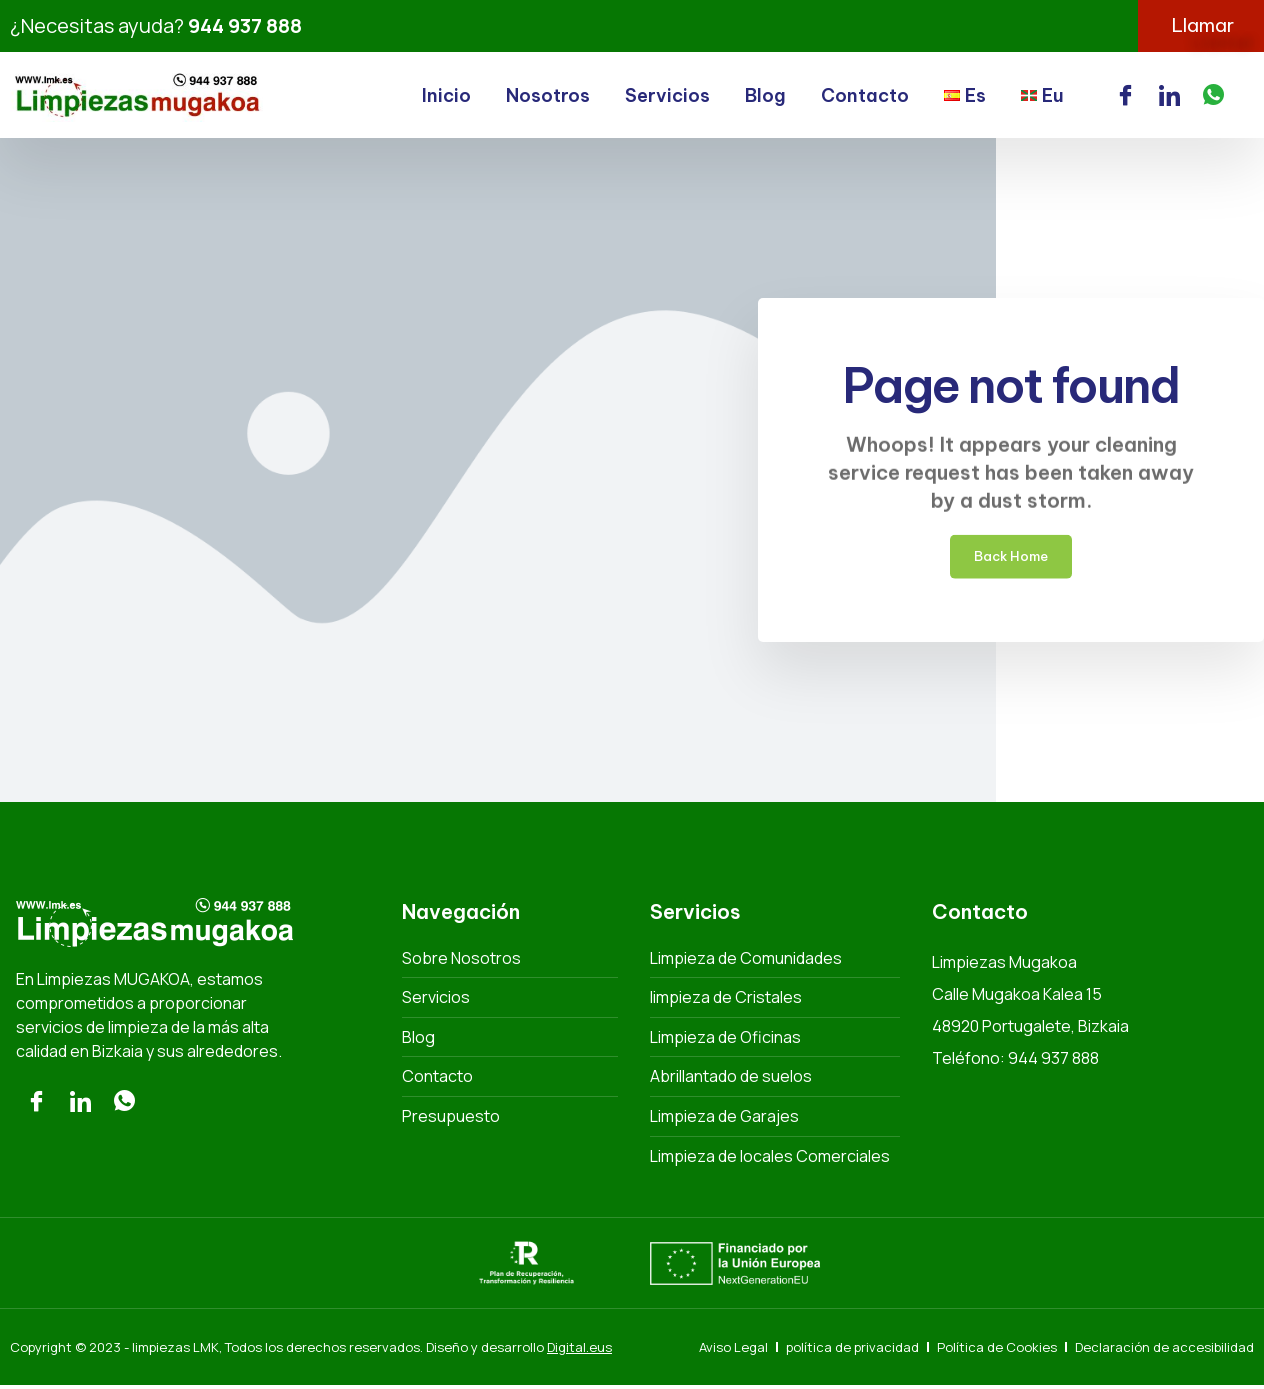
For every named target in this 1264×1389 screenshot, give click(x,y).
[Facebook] (1125, 97)
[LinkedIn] (1169, 97)
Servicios (667, 97)
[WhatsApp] (1213, 97)
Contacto (865, 97)
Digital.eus (579, 1350)
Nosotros (548, 97)
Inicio (446, 97)
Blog (765, 97)
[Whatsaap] (124, 1106)
